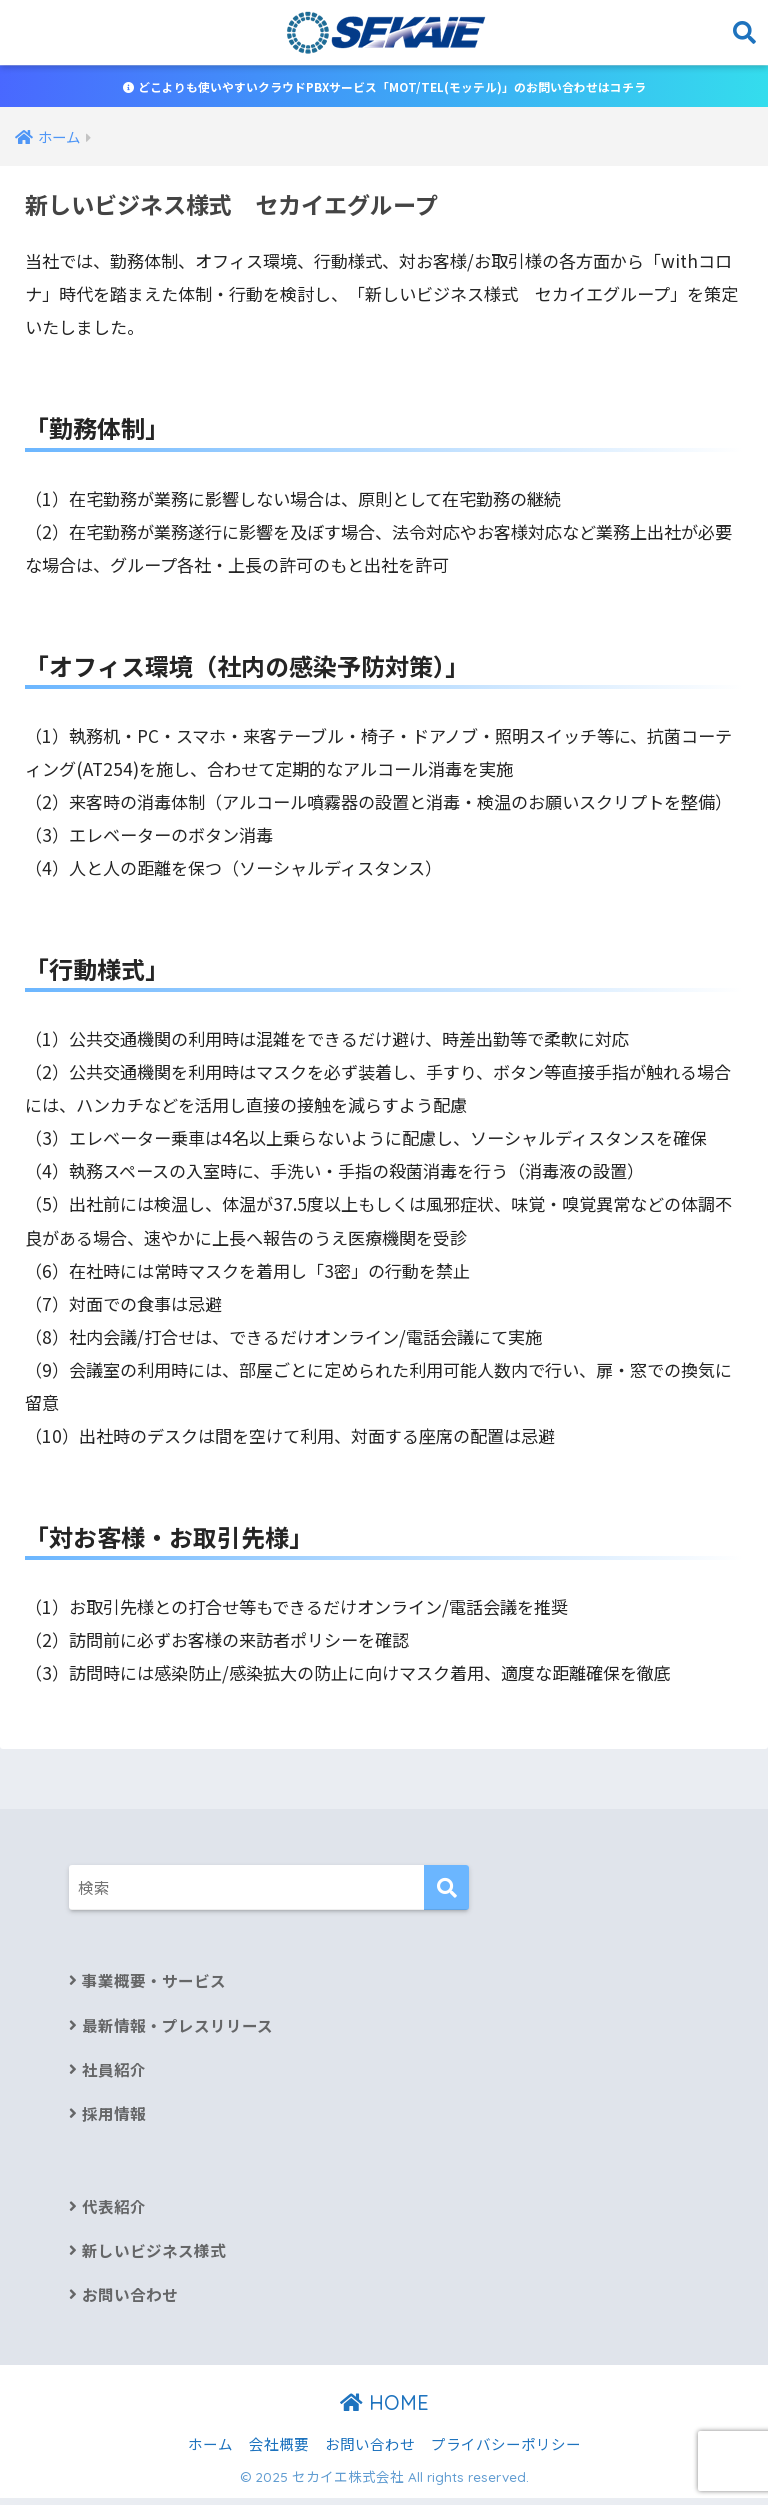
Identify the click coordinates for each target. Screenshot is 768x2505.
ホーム (210, 2450)
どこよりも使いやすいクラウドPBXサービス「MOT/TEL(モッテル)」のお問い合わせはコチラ (384, 86)
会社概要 (279, 2450)
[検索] (446, 1889)
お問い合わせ (130, 2300)
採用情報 (114, 2117)
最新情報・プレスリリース (177, 2027)
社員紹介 (114, 2072)
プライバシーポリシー (506, 2450)
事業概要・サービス (154, 1982)
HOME (384, 2408)
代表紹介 (114, 2210)
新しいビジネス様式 (154, 2255)
